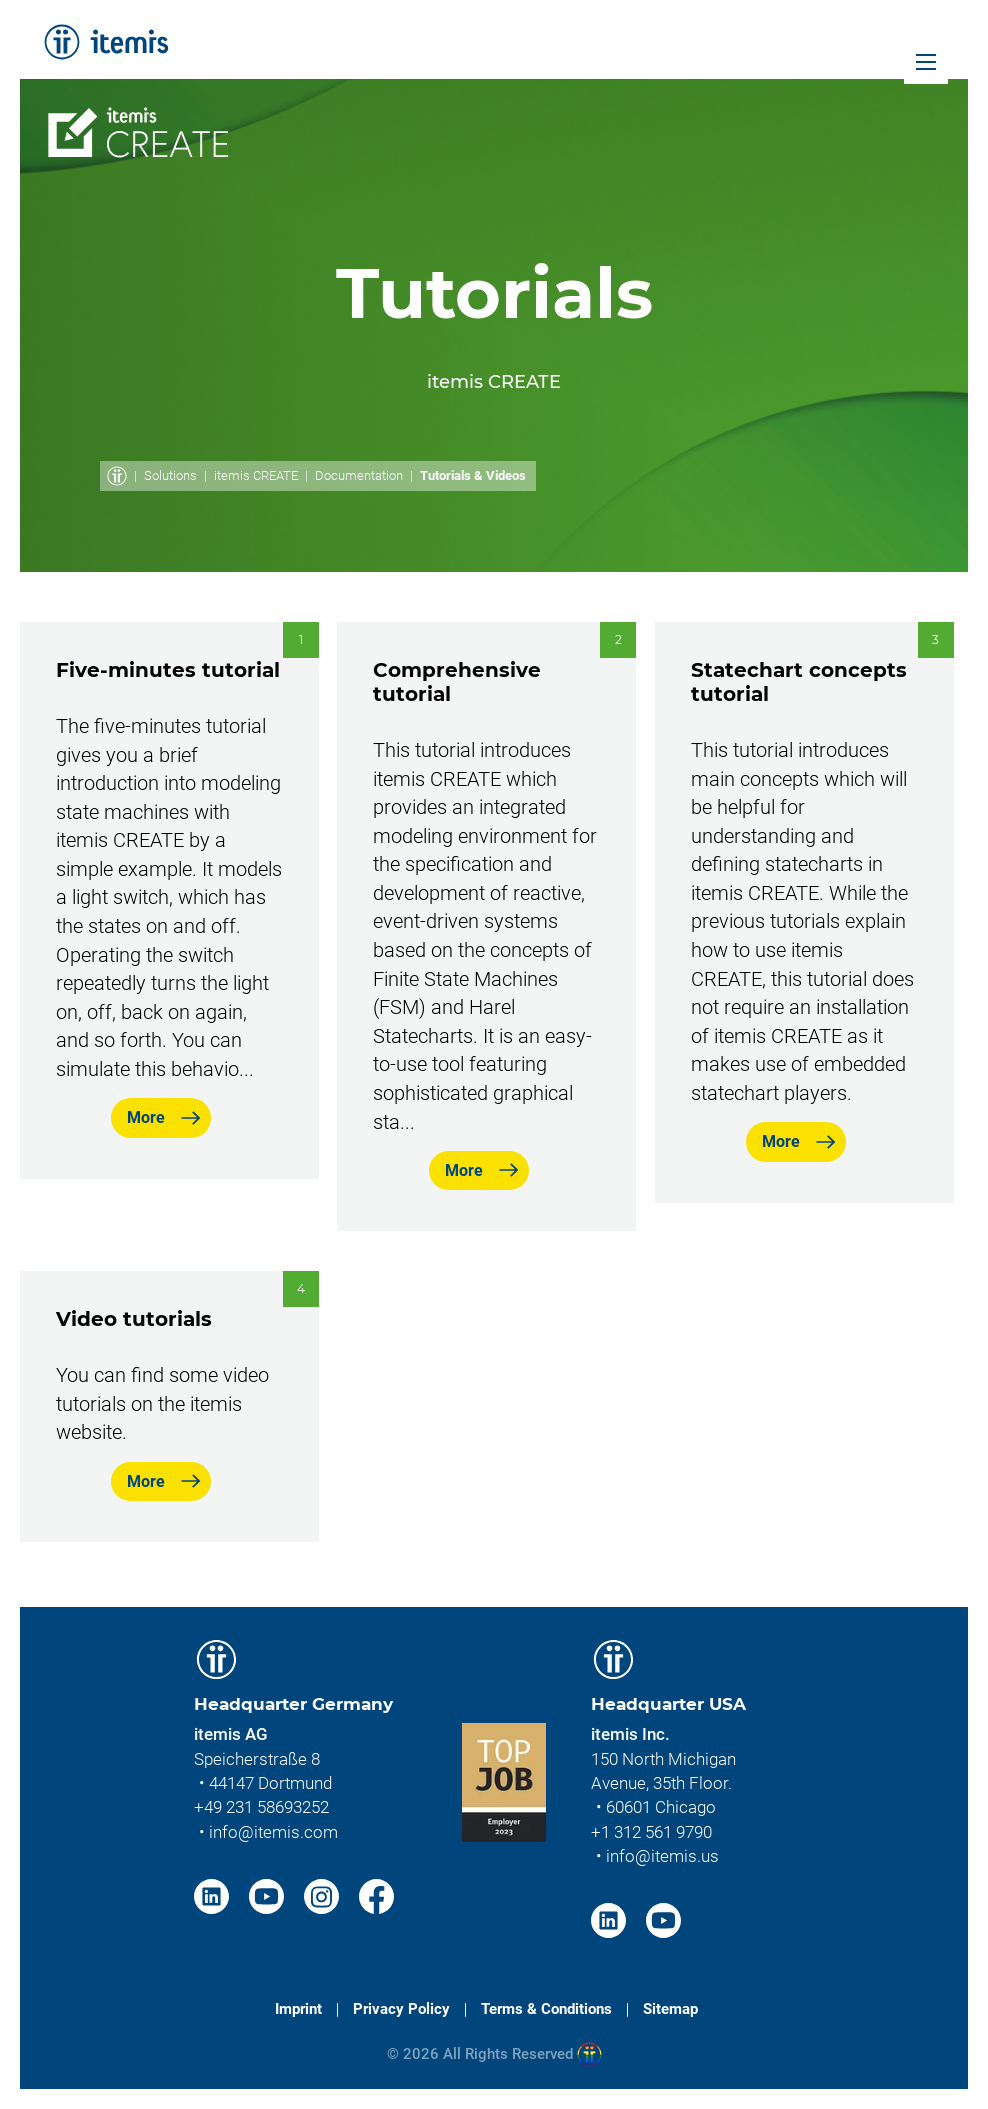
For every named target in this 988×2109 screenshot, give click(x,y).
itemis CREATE (256, 475)
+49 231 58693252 (261, 1807)
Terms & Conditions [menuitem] (546, 2009)
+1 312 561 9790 (651, 1832)
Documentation (359, 475)
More (146, 1117)
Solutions (170, 475)
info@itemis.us (662, 1856)
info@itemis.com (273, 1832)
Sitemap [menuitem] (670, 2009)
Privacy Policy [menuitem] (401, 2009)
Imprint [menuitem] (298, 2009)
